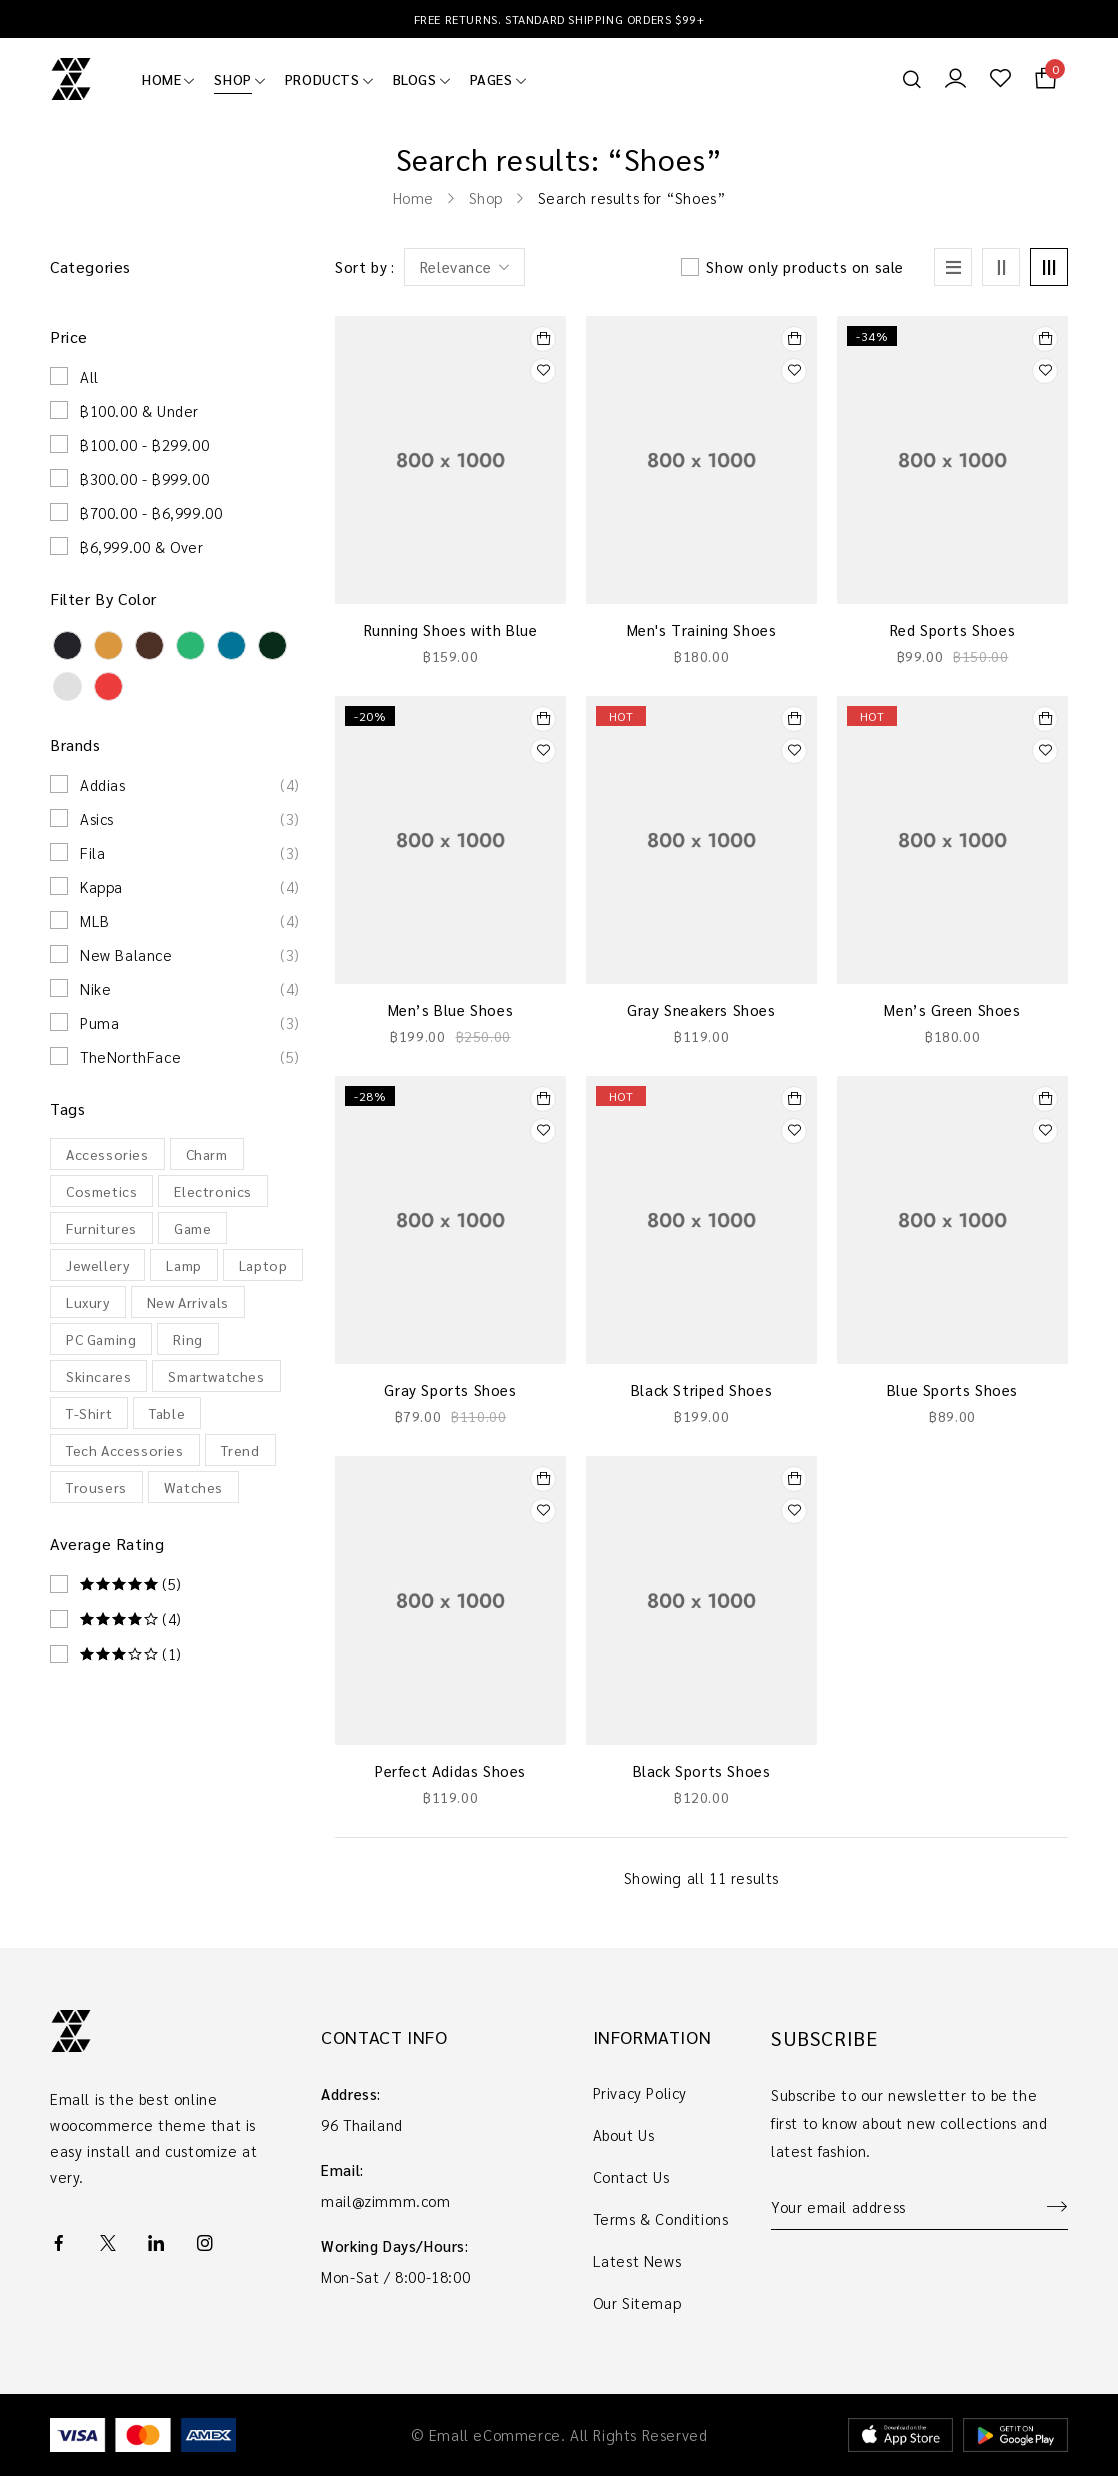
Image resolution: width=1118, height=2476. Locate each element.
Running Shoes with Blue (451, 629)
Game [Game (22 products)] (192, 1228)
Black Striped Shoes (701, 1389)
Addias (190, 785)
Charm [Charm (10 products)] (207, 1154)
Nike (190, 989)
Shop (486, 197)
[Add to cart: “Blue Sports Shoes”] (1045, 1099)
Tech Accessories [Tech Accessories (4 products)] (125, 1450)
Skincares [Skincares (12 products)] (98, 1376)
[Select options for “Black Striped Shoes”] (794, 1099)
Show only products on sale (805, 267)
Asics (190, 819)
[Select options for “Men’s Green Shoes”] (1045, 719)
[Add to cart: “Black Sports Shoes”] (794, 1479)
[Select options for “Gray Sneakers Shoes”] (794, 719)
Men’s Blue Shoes (451, 1009)
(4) (131, 1619)
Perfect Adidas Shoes (450, 1770)
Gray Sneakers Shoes (701, 1009)
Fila (190, 853)
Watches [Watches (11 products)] (193, 1487)
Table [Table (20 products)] (167, 1413)
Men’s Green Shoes (952, 1009)
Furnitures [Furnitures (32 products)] (101, 1228)
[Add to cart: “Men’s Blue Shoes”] (543, 719)
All (89, 376)
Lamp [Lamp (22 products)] (183, 1265)
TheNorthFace (190, 1057)
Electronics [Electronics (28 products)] (213, 1191)
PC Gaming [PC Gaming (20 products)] (101, 1339)
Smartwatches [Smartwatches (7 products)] (216, 1376)
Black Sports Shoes (702, 1770)
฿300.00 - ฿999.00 (144, 478)
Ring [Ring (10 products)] (187, 1339)
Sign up (1048, 2207)
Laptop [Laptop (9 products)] (263, 1265)
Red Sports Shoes (953, 629)
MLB (190, 921)
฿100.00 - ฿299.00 (144, 444)
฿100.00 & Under (139, 410)
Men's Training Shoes (702, 629)
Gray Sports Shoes (450, 1389)
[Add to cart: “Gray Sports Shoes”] (543, 1099)
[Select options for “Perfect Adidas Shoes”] (543, 1479)
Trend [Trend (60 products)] (240, 1450)
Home (413, 197)
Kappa (190, 887)
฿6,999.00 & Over (142, 546)
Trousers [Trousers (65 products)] (96, 1487)
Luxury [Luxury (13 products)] (88, 1302)
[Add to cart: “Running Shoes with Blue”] (543, 339)
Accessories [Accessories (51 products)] (107, 1154)
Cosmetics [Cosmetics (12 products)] (101, 1191)
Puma (190, 1023)
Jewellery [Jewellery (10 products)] (97, 1265)
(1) (131, 1654)
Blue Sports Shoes (952, 1389)
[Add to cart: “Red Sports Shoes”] (1045, 339)
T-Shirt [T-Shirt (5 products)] (89, 1413)
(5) (131, 1584)
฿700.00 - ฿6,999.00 (151, 512)
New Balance (190, 955)
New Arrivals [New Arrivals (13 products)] (188, 1302)
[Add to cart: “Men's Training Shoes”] (794, 339)
